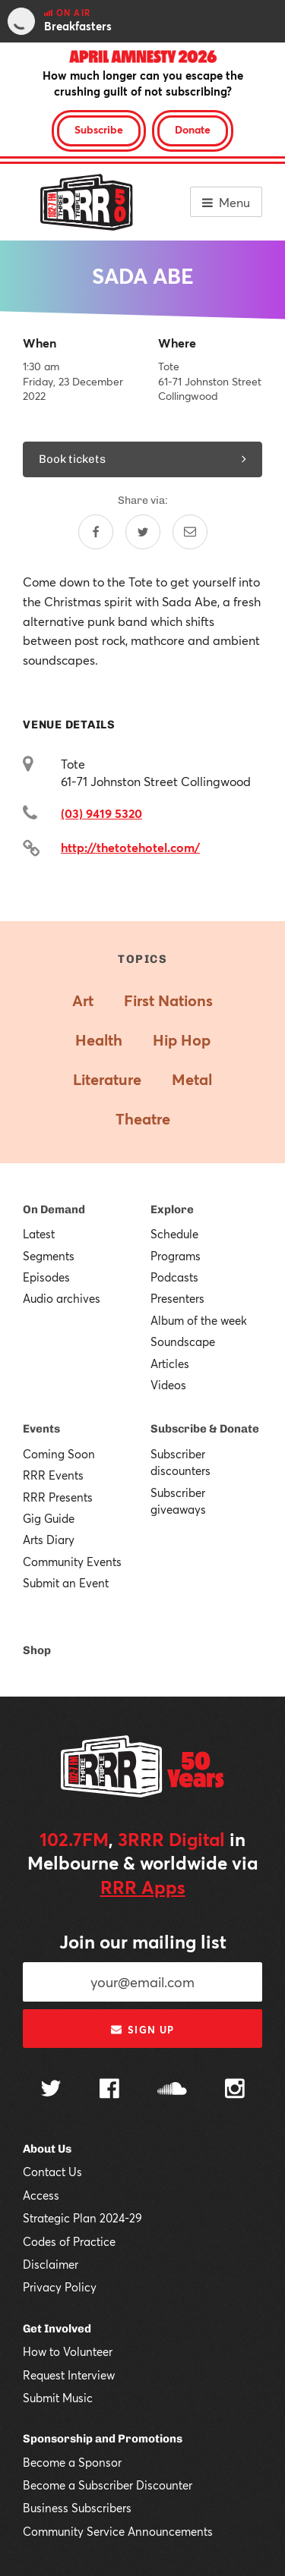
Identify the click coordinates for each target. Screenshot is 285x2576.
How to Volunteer (67, 2351)
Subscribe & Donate (204, 1429)
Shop (37, 1650)
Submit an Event (66, 1582)
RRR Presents (58, 1497)
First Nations (168, 1000)
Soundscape (182, 1341)
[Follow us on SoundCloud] (172, 2090)
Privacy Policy (60, 2286)
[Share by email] (190, 531)
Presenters (177, 1298)
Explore (172, 1209)
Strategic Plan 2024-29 (82, 2217)
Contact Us (52, 2171)
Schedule (174, 1233)
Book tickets (142, 459)
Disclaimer (50, 2264)
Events (41, 1429)
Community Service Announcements (118, 2531)
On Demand (54, 1209)
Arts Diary (48, 1539)
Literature (107, 1079)
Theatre (143, 1119)
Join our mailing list (142, 1942)
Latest (39, 1233)
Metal (192, 1079)
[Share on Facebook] (95, 531)
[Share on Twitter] (142, 531)
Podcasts (174, 1277)
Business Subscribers (77, 2507)
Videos (168, 1384)
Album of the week (198, 1320)
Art (82, 1000)
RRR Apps (142, 1887)
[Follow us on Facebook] (109, 2090)
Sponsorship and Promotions (102, 2438)
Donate (193, 129)
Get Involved (57, 2328)
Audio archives (61, 1298)
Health (98, 1040)
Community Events (72, 1561)
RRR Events (53, 1475)
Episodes (46, 1277)
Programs (175, 1255)
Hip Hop (182, 1040)
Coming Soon (59, 1453)
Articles (169, 1363)
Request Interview (69, 2375)
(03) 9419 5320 (101, 813)
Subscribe (98, 129)
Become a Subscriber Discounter (107, 2485)
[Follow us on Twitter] (51, 2090)
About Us (47, 2149)
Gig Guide (48, 1518)
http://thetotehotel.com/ (130, 847)
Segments (48, 1255)
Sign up (142, 2030)
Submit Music (58, 2397)
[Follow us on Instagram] (235, 2090)
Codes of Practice (69, 2241)
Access (41, 2195)
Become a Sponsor (72, 2462)
